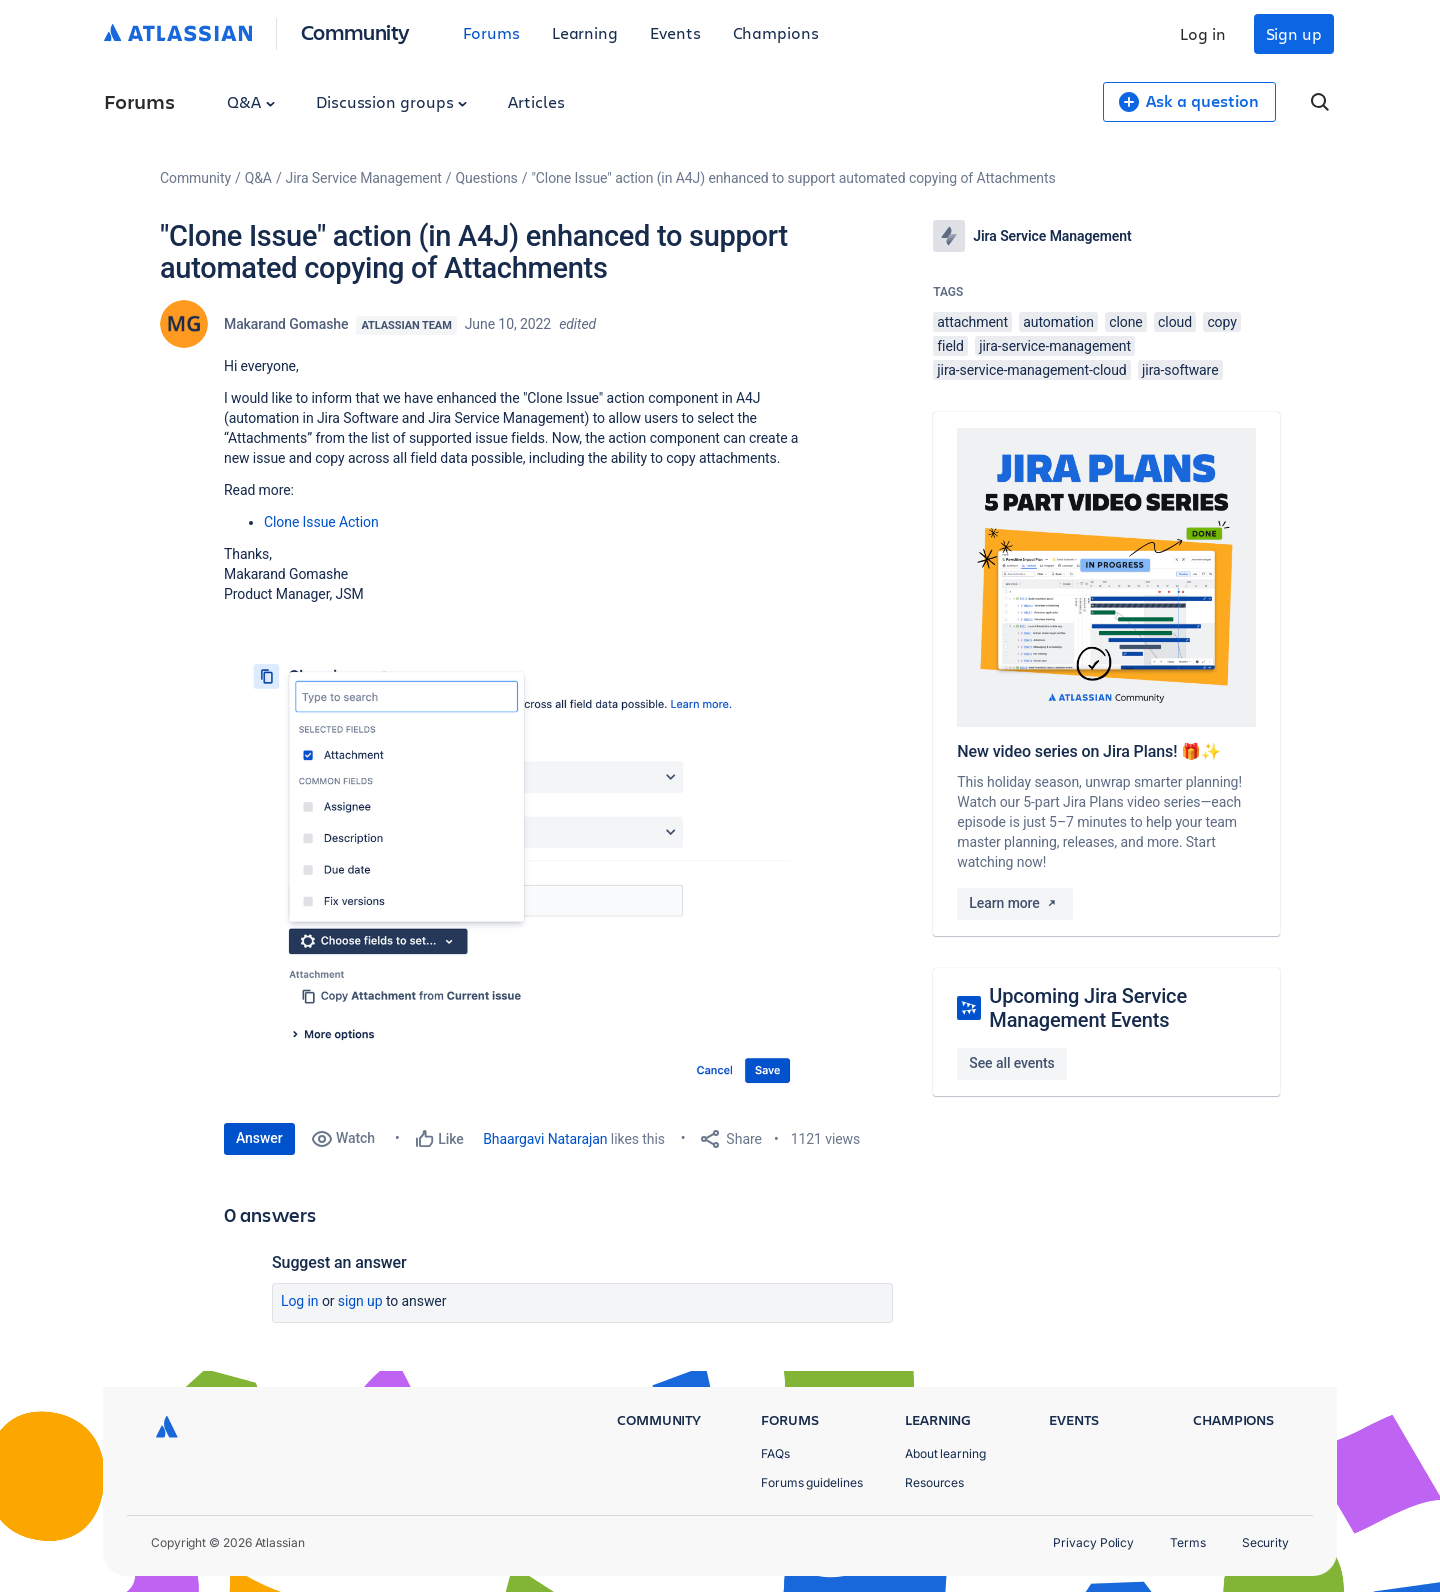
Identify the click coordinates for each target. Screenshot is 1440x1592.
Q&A (251, 101)
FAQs (775, 1453)
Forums (491, 32)
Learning (585, 32)
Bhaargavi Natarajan (545, 1139)
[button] (524, 863)
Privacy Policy (1093, 1542)
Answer (259, 1138)
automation (1058, 322)
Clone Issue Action (321, 522)
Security (1265, 1542)
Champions (776, 32)
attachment (972, 322)
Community (355, 31)
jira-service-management (1055, 346)
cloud (1175, 322)
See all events (1011, 1063)
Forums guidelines (812, 1482)
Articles (536, 101)
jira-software (1180, 370)
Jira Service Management (364, 178)
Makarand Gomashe (286, 324)
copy (1221, 322)
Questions (487, 178)
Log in (1203, 33)
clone (1125, 322)
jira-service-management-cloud (1031, 370)
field (950, 346)
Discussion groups (392, 101)
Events (675, 32)
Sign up (1294, 33)
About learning (945, 1453)
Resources (934, 1482)
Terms (1188, 1542)
